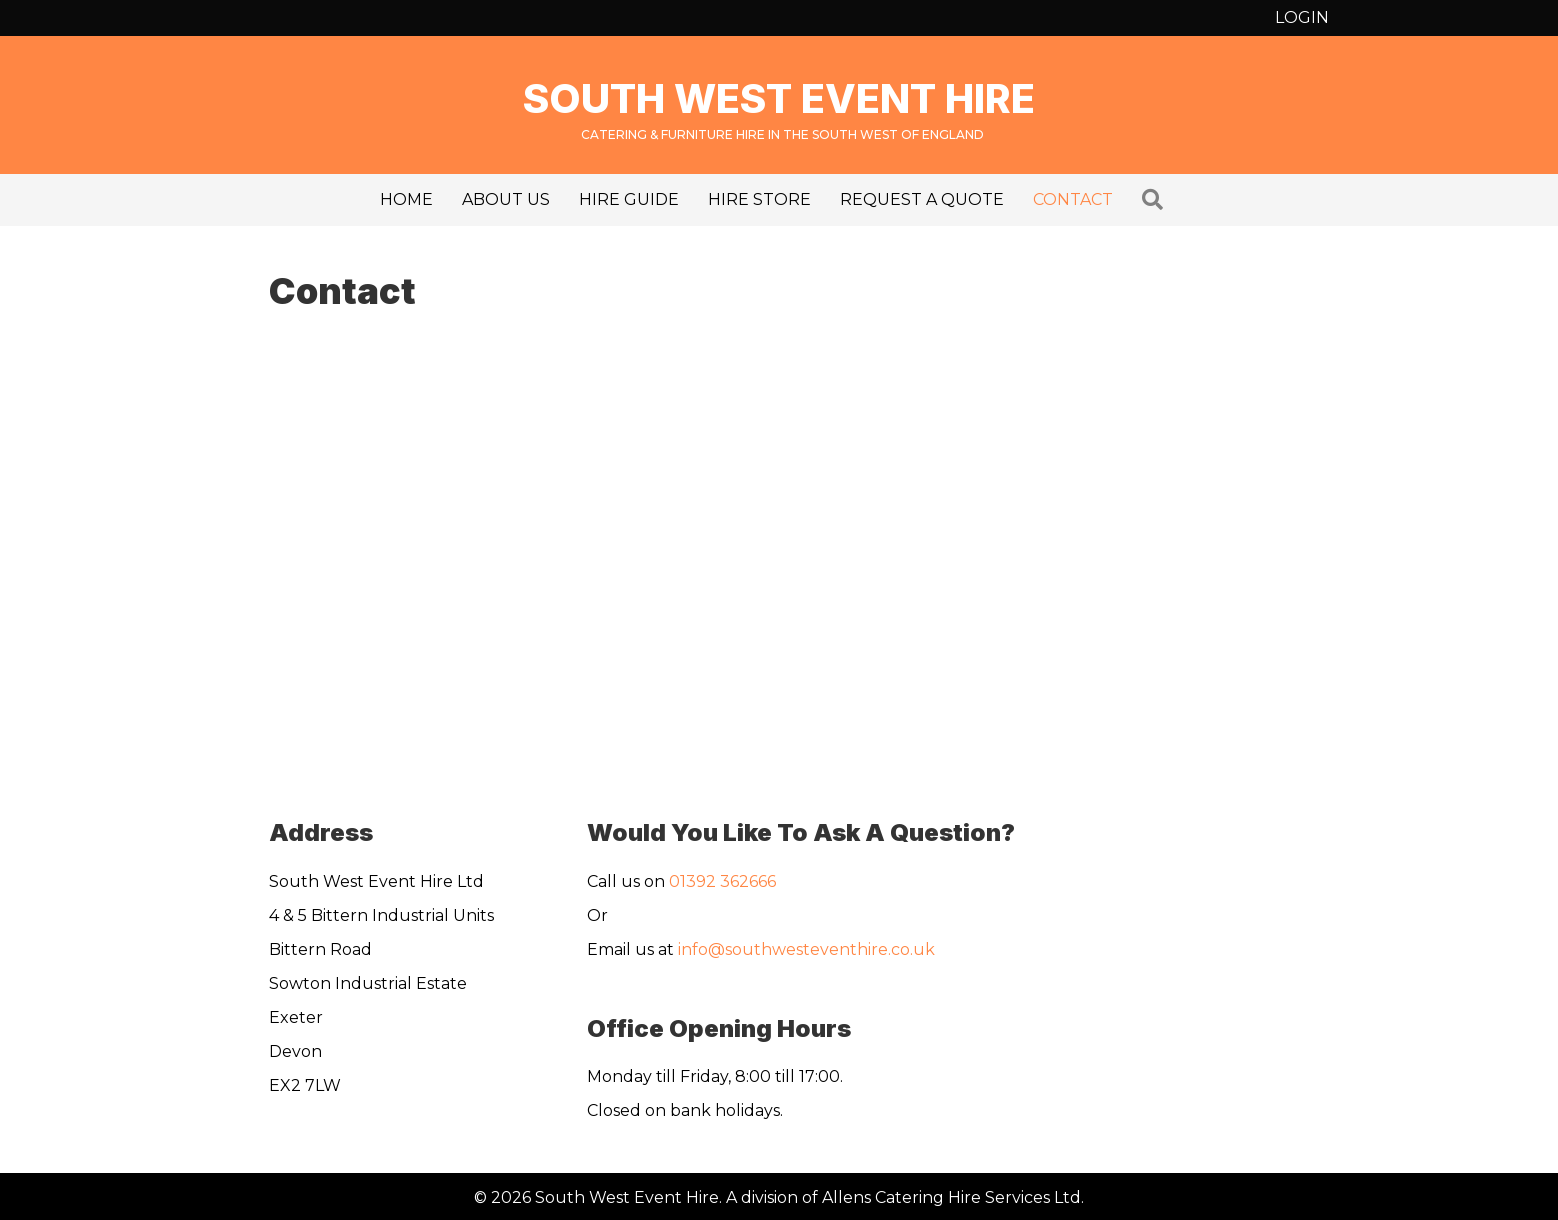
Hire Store (759, 199)
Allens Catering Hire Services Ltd (951, 1197)
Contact (1073, 199)
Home (406, 199)
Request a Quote (922, 199)
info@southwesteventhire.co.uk (806, 949)
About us (506, 199)
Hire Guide (629, 199)
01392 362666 (722, 881)
